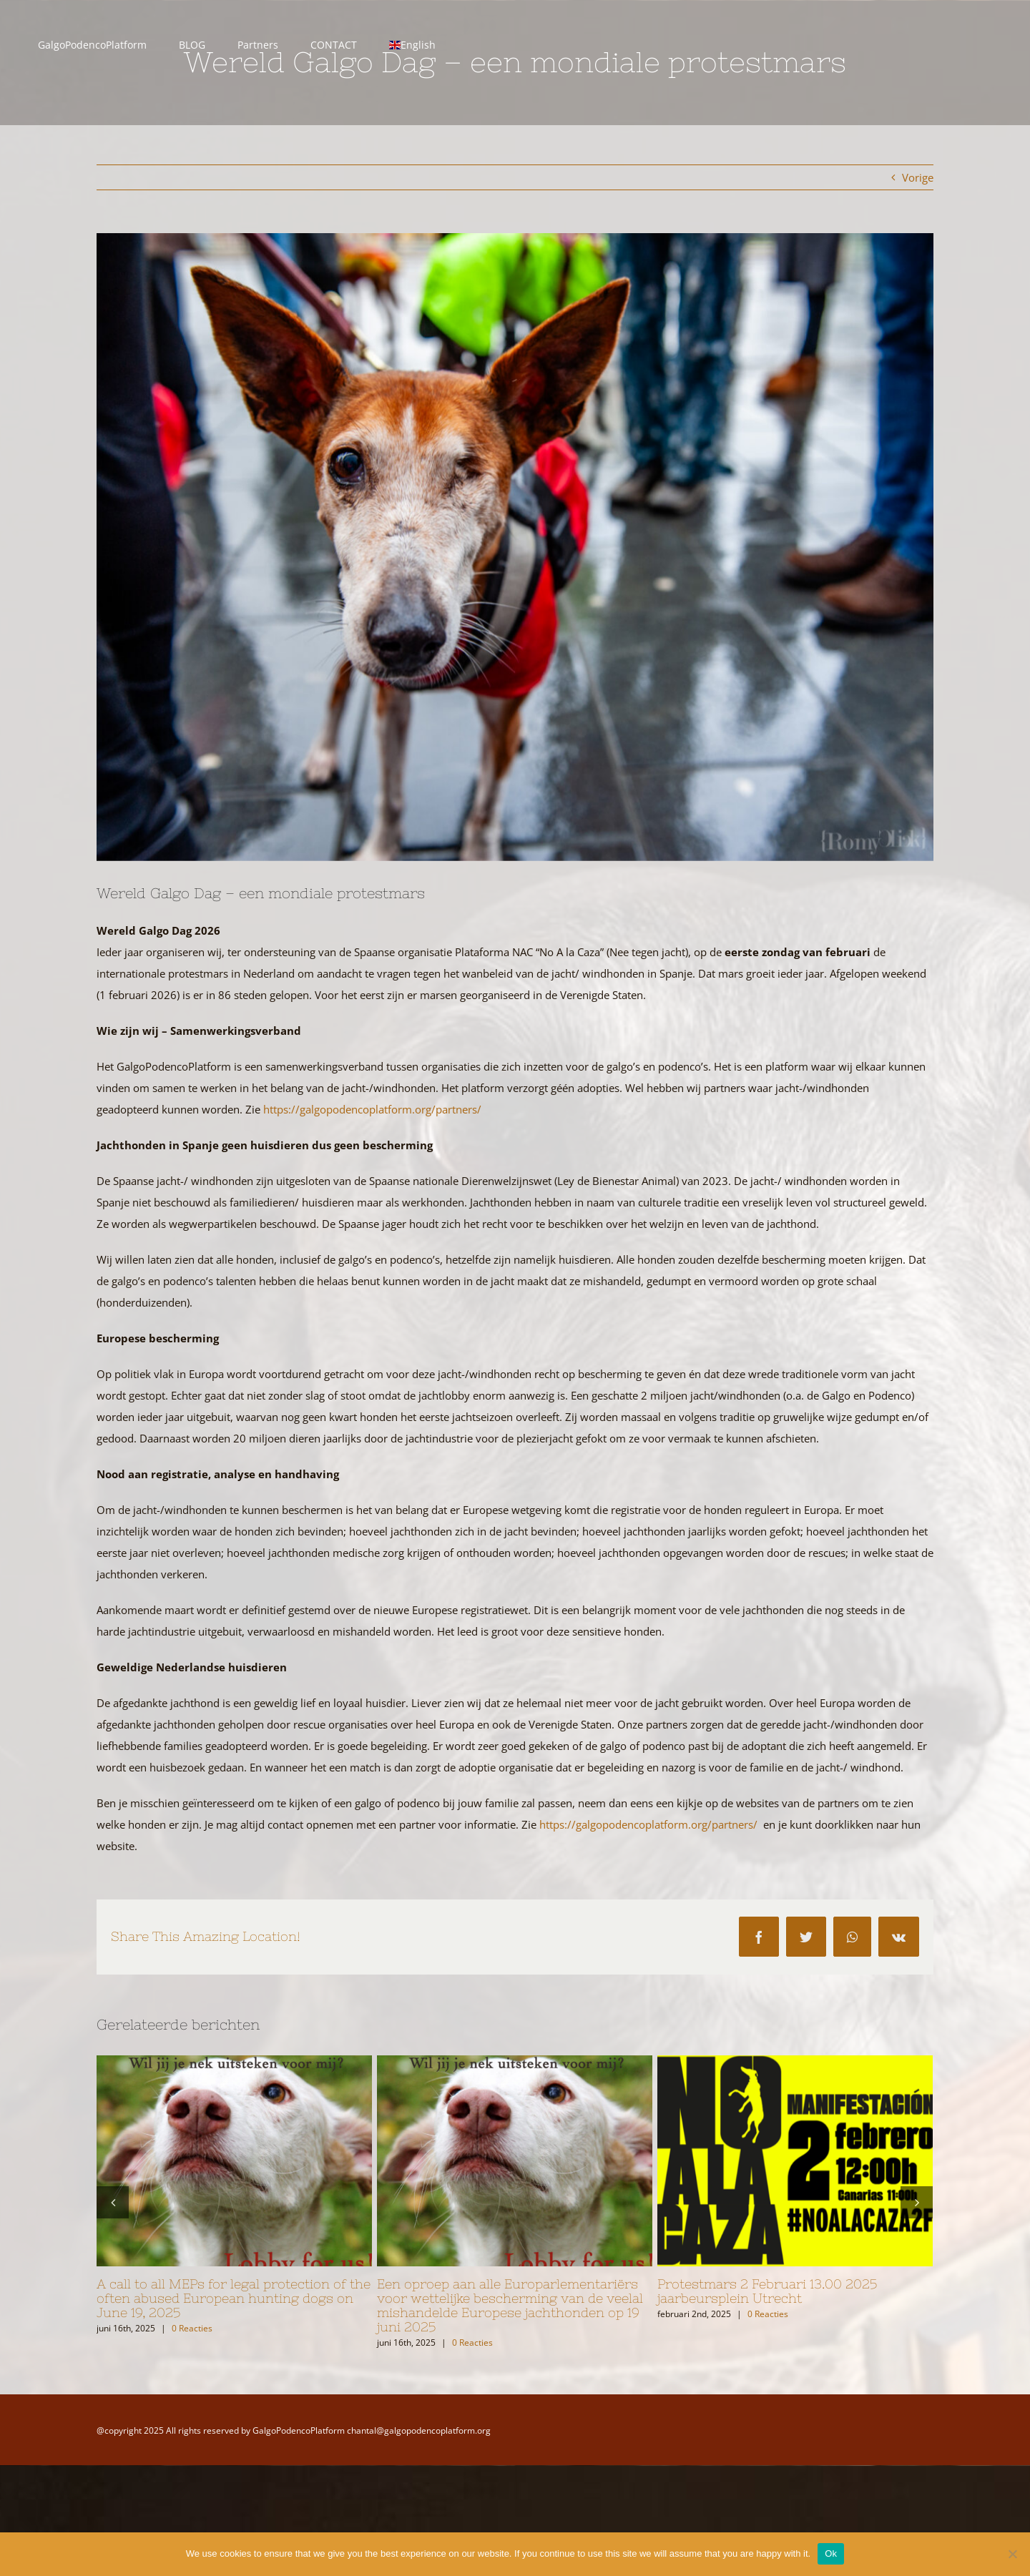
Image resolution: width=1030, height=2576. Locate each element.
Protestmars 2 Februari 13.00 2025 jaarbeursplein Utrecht (767, 2291)
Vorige (917, 177)
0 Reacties (192, 2328)
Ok (831, 2553)
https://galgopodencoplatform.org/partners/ (372, 1109)
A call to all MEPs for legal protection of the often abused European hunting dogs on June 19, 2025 (234, 2298)
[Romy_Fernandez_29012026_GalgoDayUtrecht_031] (515, 547)
